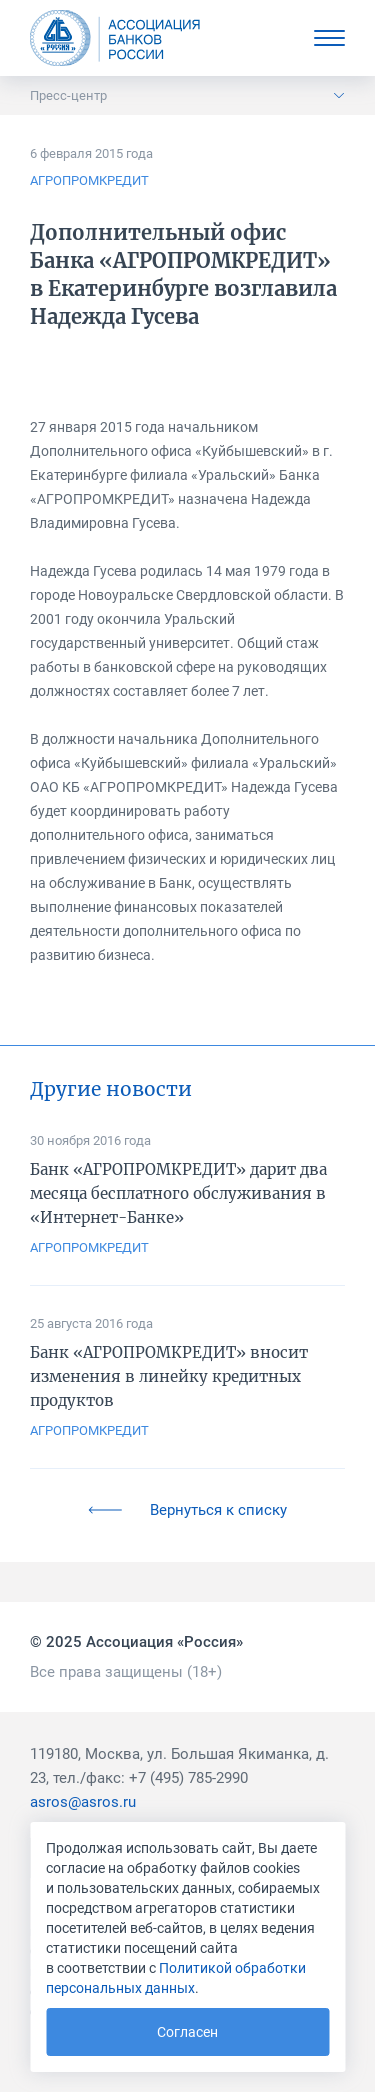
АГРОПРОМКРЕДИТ (89, 180)
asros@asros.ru (83, 1802)
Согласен (187, 2032)
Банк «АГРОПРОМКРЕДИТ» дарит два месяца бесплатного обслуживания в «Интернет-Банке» (178, 1193)
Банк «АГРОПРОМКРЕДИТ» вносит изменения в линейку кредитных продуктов (169, 1376)
